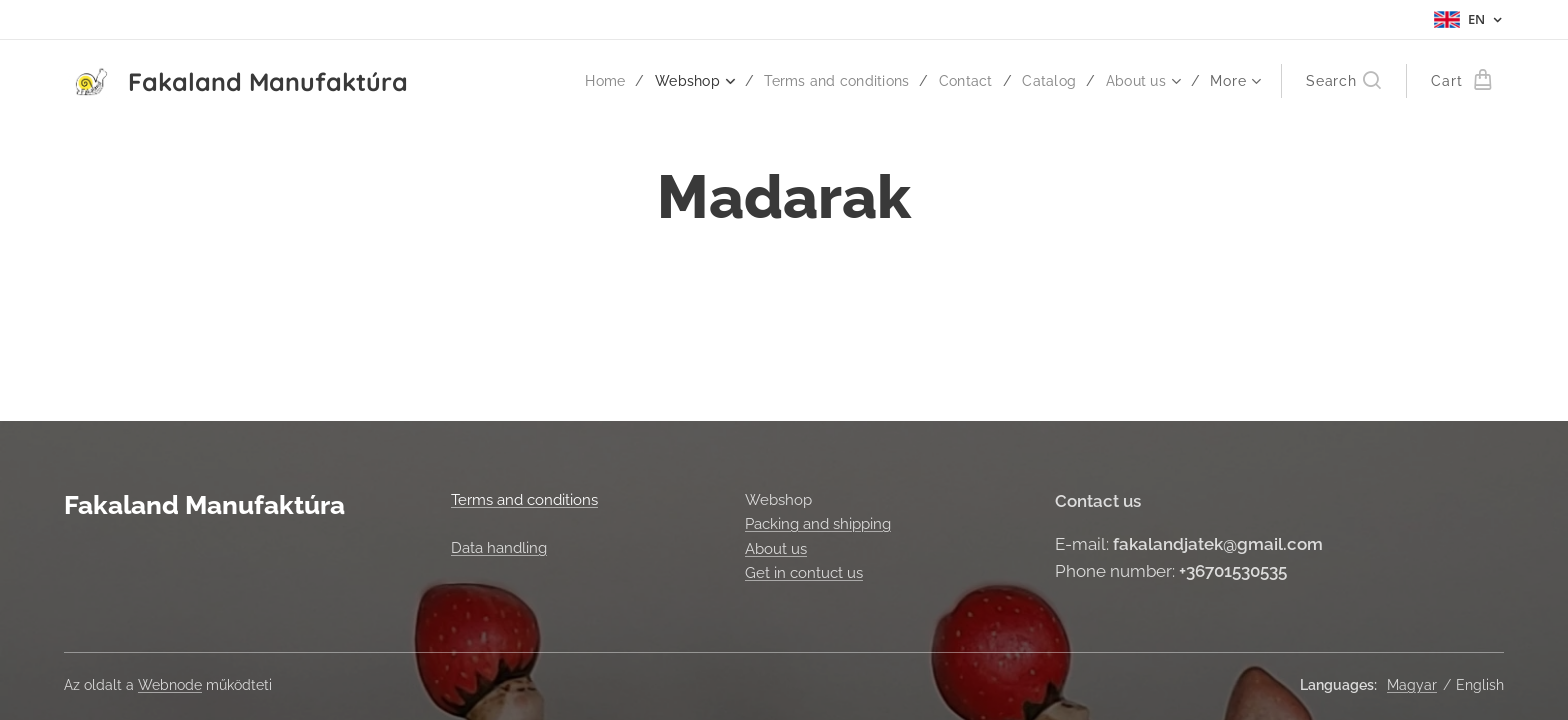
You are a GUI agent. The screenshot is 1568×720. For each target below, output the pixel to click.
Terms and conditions (524, 500)
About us (776, 548)
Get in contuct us (804, 573)
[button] (1343, 81)
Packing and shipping (818, 524)
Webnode (170, 685)
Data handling (499, 548)
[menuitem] (589, 81)
